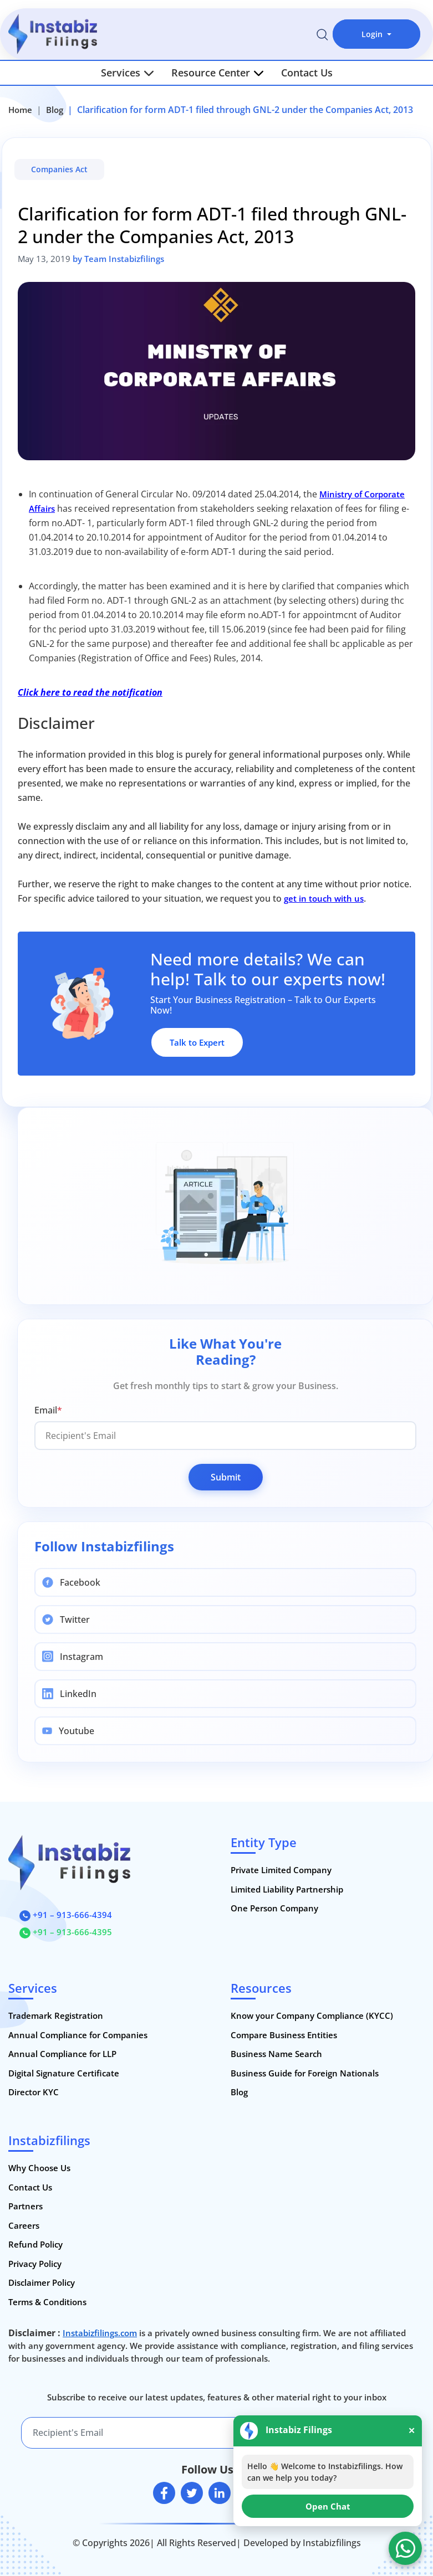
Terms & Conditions (47, 2301)
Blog (54, 109)
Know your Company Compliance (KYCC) (312, 2015)
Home (20, 109)
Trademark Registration (55, 2015)
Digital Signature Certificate (63, 2073)
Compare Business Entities (284, 2034)
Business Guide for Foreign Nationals (305, 2073)
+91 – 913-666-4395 (65, 1931)
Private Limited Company (281, 1869)
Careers (23, 2225)
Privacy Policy (35, 2263)
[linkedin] (219, 2493)
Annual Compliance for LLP (62, 2053)
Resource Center (217, 72)
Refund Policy (35, 2244)
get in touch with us (324, 898)
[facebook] (164, 2493)
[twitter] (192, 2493)
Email (48, 1410)
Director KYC (33, 2091)
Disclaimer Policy (41, 2282)
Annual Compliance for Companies (77, 2034)
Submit (226, 1477)
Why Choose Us (39, 2167)
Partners (25, 2206)
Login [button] (373, 34)
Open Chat (327, 2506)
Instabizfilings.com (100, 2332)
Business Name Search (276, 2053)
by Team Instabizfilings (118, 258)
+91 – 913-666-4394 (65, 1914)
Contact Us (307, 72)
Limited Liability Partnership (287, 1889)
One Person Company (274, 1908)
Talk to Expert (197, 1042)
